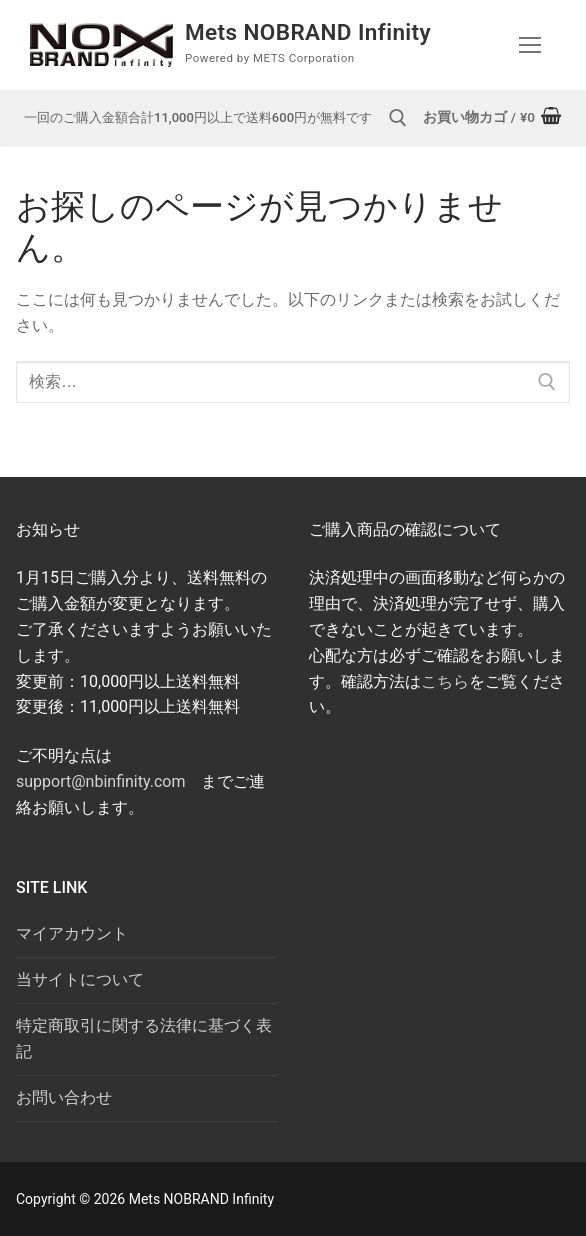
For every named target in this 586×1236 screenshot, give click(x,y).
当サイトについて (80, 979)
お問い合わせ (64, 1097)
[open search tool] (398, 118)
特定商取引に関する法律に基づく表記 (144, 1038)
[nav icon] (530, 45)
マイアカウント (72, 933)
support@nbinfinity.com (100, 781)
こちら (445, 681)
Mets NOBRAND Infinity (316, 32)
